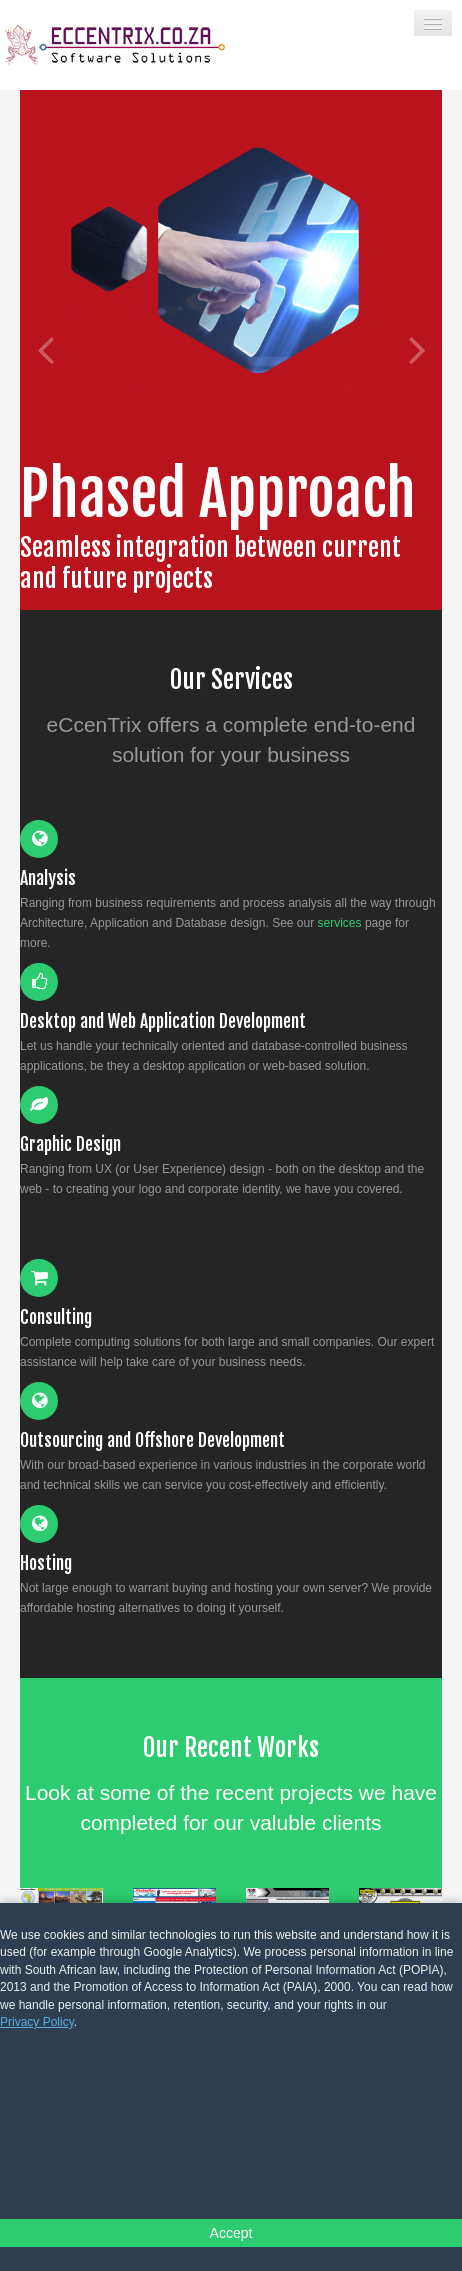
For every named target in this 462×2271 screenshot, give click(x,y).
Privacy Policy (37, 2022)
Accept (231, 2233)
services (340, 923)
